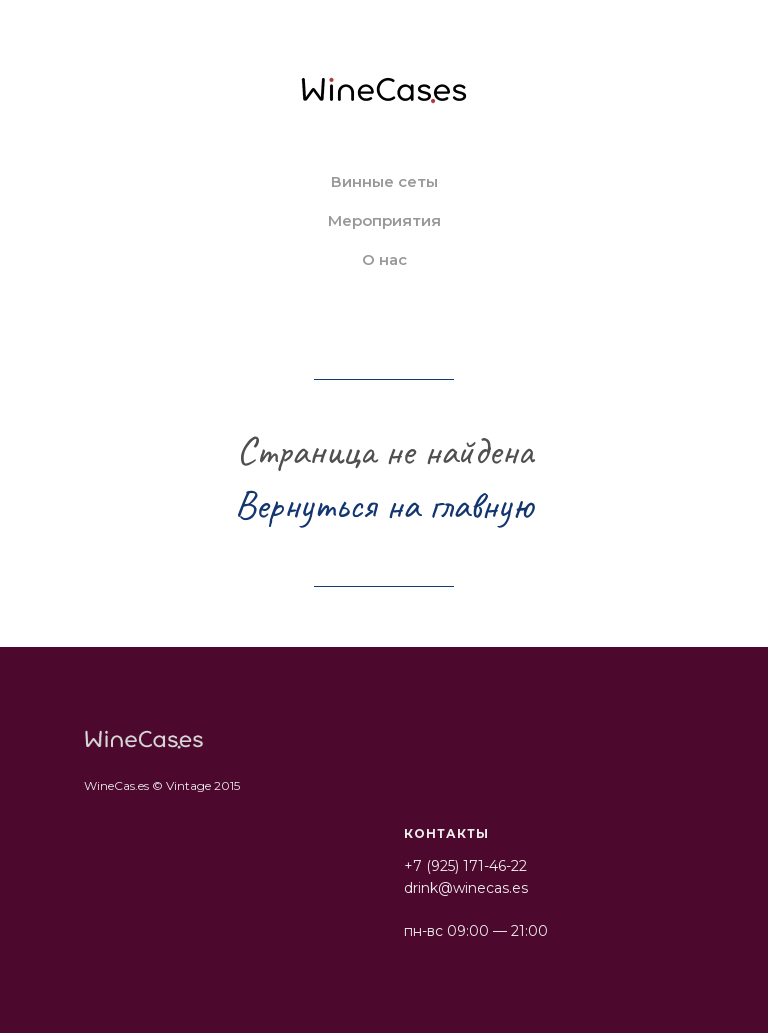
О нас (384, 259)
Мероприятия (384, 220)
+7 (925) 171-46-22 (465, 866)
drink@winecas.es (466, 888)
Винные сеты (384, 181)
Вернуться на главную (384, 505)
